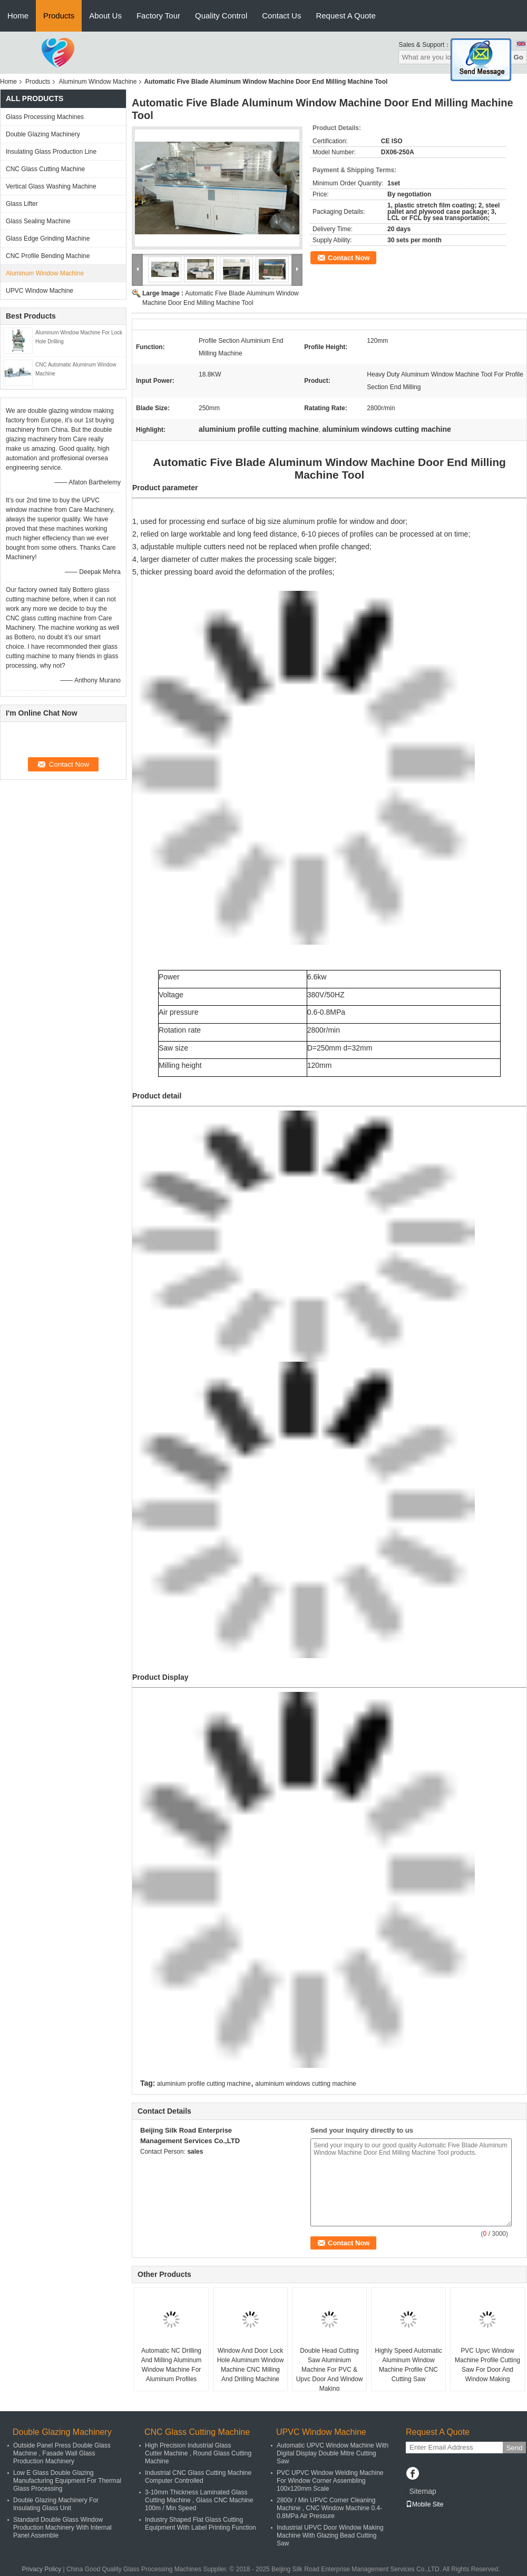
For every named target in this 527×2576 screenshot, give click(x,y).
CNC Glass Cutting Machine (45, 169)
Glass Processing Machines (45, 117)
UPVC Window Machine (39, 290)
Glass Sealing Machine (38, 221)
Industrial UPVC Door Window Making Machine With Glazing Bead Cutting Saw (330, 2535)
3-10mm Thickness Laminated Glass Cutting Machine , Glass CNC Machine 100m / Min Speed (199, 2500)
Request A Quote (345, 15)
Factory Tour (158, 15)
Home (17, 15)
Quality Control (221, 15)
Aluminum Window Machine (97, 81)
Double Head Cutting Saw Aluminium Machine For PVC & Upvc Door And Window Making (329, 2369)
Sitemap (422, 2491)
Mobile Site (424, 2504)
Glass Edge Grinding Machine (48, 238)
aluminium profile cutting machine (204, 2083)
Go (518, 57)
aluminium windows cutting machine (305, 2083)
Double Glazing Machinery (43, 134)
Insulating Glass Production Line (51, 151)
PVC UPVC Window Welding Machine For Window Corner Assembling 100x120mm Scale (330, 2480)
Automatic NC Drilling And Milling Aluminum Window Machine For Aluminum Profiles (171, 2365)
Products (58, 15)
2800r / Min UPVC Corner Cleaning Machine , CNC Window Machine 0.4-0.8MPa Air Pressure (329, 2508)
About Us (105, 15)
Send (514, 2448)
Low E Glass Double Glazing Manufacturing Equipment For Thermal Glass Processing (67, 2480)
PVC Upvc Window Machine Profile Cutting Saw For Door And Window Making (487, 2365)
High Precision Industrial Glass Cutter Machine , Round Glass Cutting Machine (198, 2453)
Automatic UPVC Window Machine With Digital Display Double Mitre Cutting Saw (332, 2453)
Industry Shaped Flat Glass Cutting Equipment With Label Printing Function (200, 2523)
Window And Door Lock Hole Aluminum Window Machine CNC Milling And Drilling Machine (250, 2365)
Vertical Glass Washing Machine (51, 186)
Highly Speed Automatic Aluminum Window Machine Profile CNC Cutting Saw (408, 2365)
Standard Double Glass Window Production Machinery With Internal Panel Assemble (62, 2527)
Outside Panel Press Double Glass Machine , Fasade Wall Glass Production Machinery (62, 2453)
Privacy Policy (42, 2569)
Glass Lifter (22, 203)
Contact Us (281, 15)
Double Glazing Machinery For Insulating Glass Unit (56, 2504)
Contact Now (348, 258)
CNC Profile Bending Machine (48, 256)
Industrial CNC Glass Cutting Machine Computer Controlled (198, 2476)
